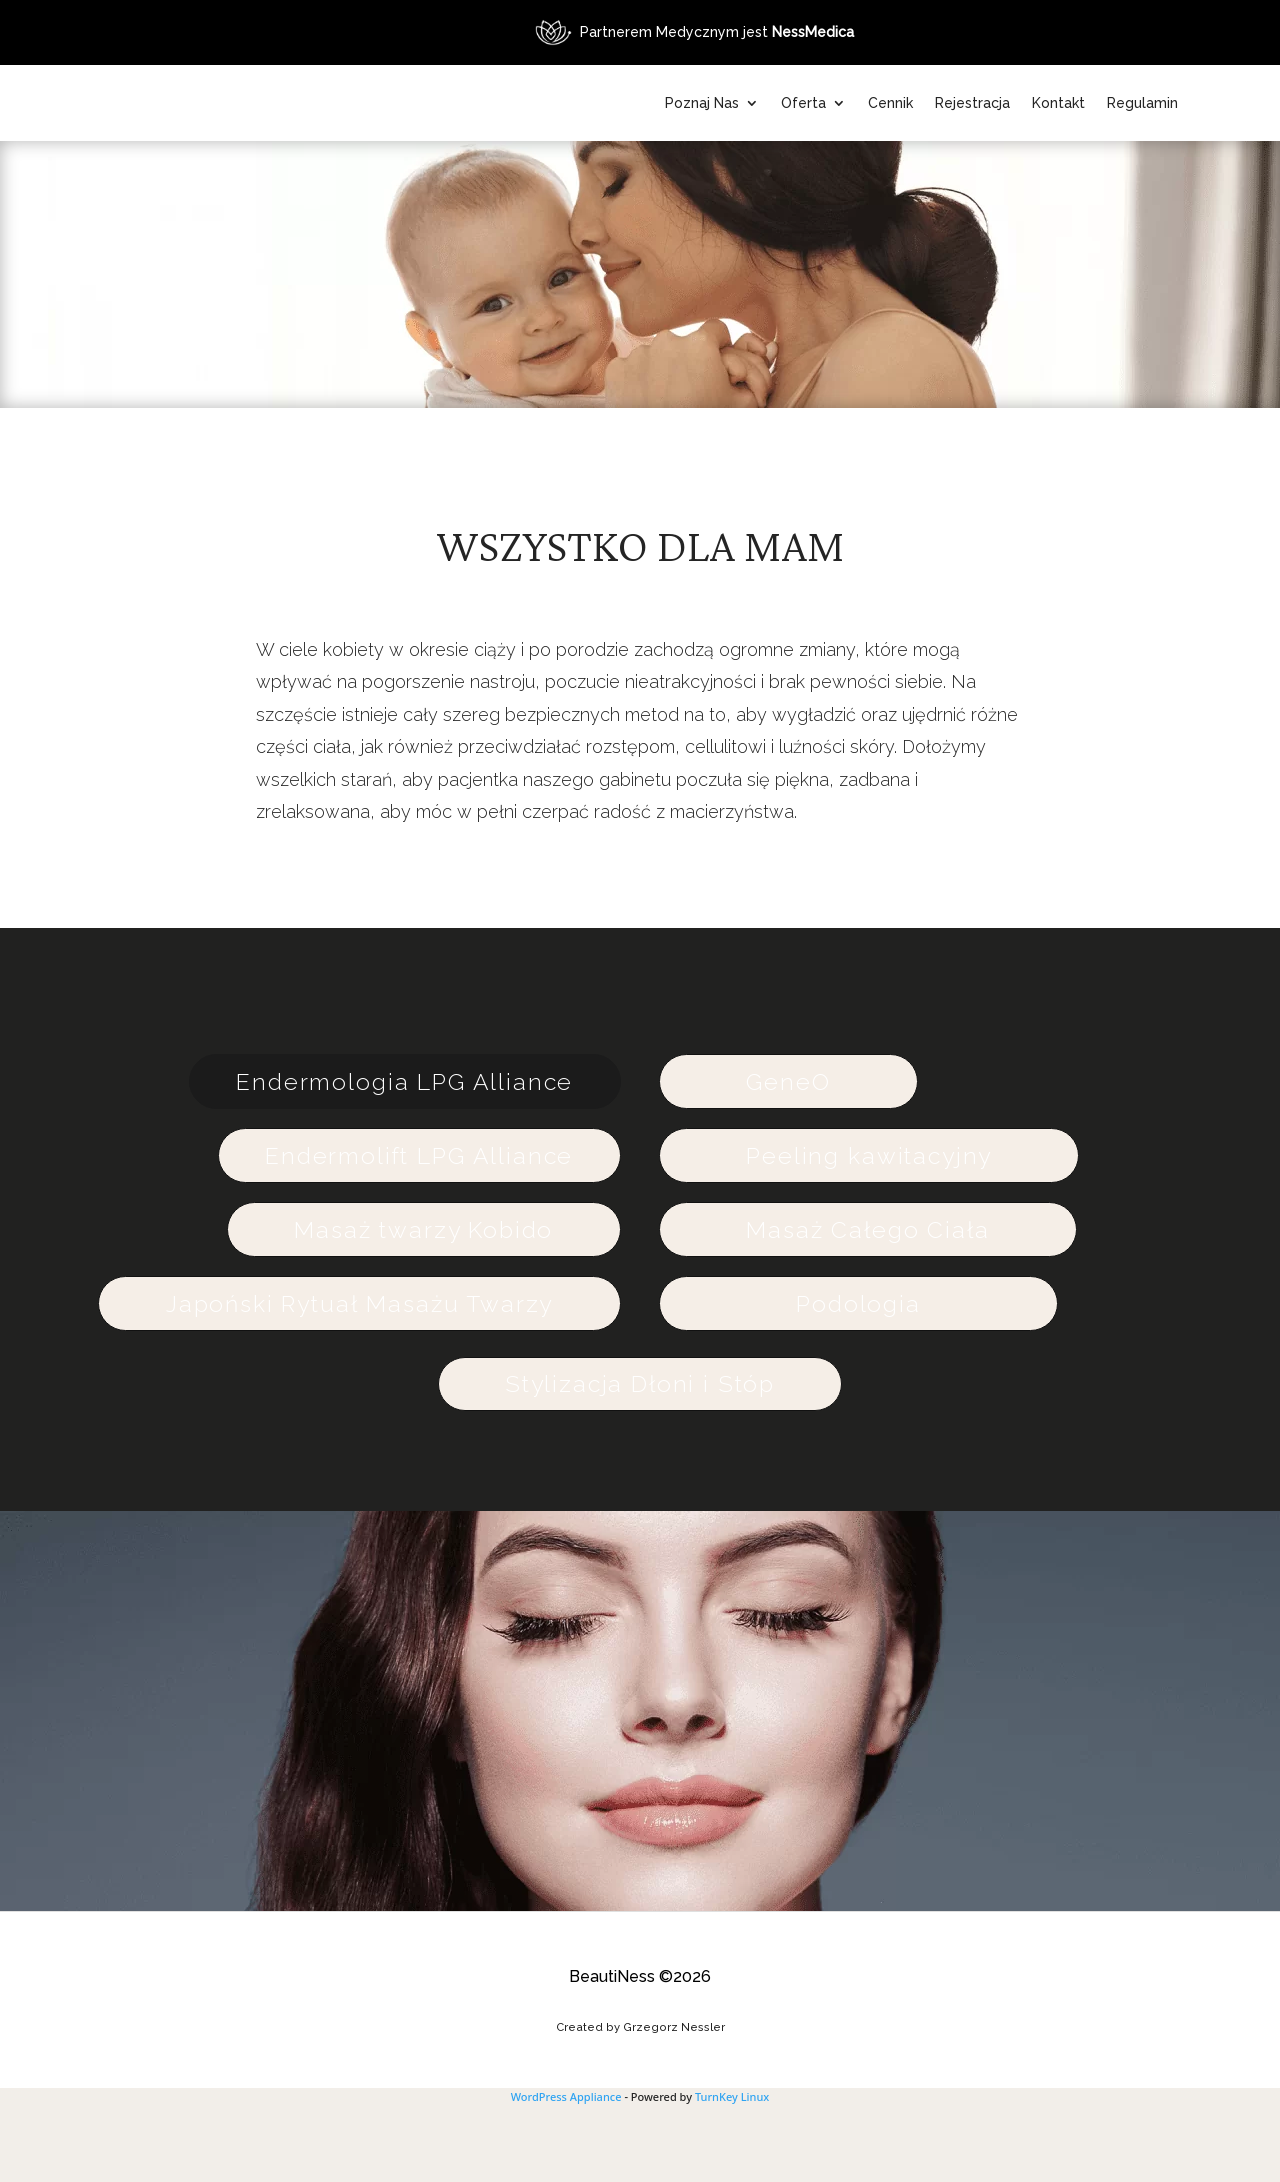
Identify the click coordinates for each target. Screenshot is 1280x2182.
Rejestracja (1065, 103)
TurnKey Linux (732, 2172)
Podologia (862, 1379)
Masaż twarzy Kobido (421, 1305)
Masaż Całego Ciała (871, 1305)
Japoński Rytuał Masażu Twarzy (356, 1379)
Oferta (896, 103)
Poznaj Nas (795, 103)
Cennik (983, 103)
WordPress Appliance (566, 2172)
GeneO (792, 1157)
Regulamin (1142, 179)
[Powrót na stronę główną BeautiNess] (381, 141)
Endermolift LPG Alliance (417, 1231)
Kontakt (1151, 103)
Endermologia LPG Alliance (402, 1157)
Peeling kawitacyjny (873, 1231)
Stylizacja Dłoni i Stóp (640, 1459)
